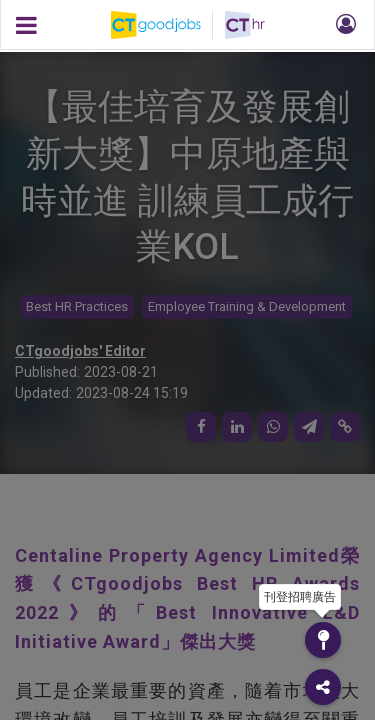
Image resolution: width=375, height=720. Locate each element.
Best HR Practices (77, 306)
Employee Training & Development (247, 306)
